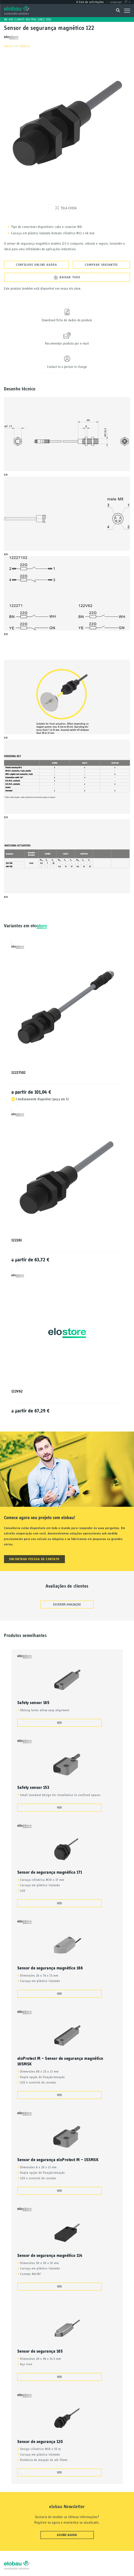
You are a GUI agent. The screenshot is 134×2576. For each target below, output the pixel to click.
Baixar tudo (69, 277)
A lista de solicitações (90, 2)
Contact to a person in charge (67, 367)
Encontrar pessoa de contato (34, 1559)
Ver (59, 1723)
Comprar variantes (101, 265)
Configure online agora (36, 265)
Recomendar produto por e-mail (67, 343)
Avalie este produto (17, 46)
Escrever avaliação (67, 1604)
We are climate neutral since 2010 (27, 19)
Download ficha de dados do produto (67, 320)
